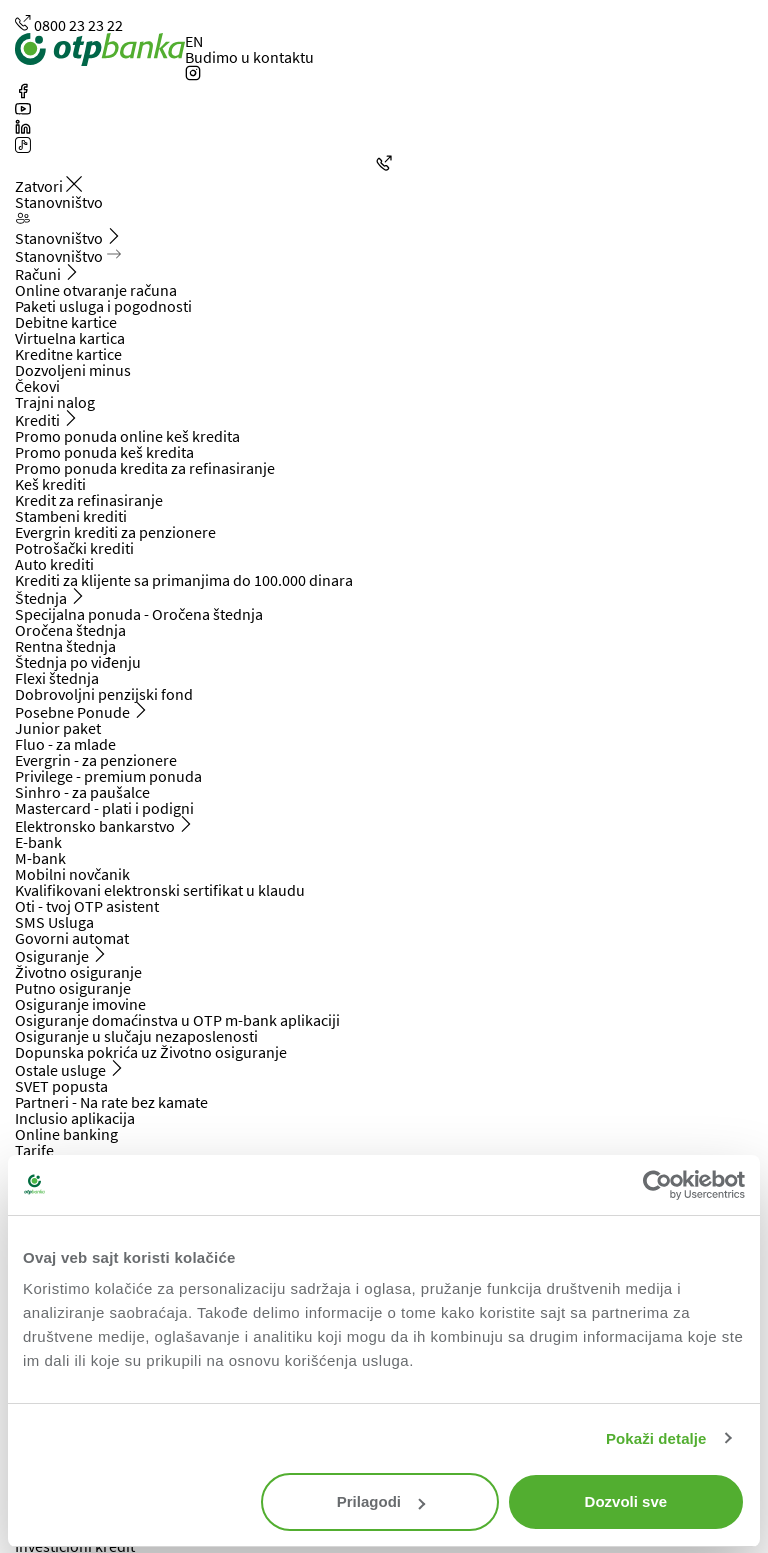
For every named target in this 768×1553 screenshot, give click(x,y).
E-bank (38, 842)
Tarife (34, 1150)
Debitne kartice (66, 322)
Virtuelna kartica (70, 338)
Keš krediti (50, 484)
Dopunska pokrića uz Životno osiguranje (151, 1052)
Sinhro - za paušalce (82, 792)
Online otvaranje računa (96, 290)
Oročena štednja (70, 630)
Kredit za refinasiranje (89, 500)
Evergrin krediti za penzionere (115, 532)
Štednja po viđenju (78, 662)
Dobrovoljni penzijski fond (104, 694)
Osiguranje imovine (80, 1004)
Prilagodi (381, 1501)
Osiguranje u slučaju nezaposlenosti (136, 1036)
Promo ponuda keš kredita (104, 452)
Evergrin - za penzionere (96, 760)
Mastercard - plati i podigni (104, 808)
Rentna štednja (65, 646)
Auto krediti (54, 564)
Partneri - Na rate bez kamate (111, 1102)
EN (194, 41)
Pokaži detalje (656, 1438)
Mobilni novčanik (72, 874)
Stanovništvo (59, 202)
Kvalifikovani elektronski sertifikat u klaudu (160, 890)
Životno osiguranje (78, 972)
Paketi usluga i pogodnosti (103, 306)
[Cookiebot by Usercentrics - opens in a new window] (657, 1185)
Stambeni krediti (71, 516)
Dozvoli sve (626, 1501)
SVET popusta (61, 1086)
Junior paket (58, 728)
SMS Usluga (54, 922)
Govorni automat (72, 938)
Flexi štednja (57, 678)
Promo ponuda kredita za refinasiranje (145, 468)
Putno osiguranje (73, 988)
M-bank (40, 858)
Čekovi (37, 386)
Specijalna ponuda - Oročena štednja (139, 614)
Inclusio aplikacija (75, 1118)
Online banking (66, 1134)
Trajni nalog (55, 402)
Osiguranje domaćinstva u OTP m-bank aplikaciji (177, 1020)
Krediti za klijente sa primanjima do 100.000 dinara (184, 580)
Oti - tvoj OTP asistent (87, 906)
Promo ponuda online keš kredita (127, 436)
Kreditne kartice (68, 354)
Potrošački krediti (74, 548)
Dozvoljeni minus (73, 370)
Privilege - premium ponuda (108, 776)
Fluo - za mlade (65, 744)
